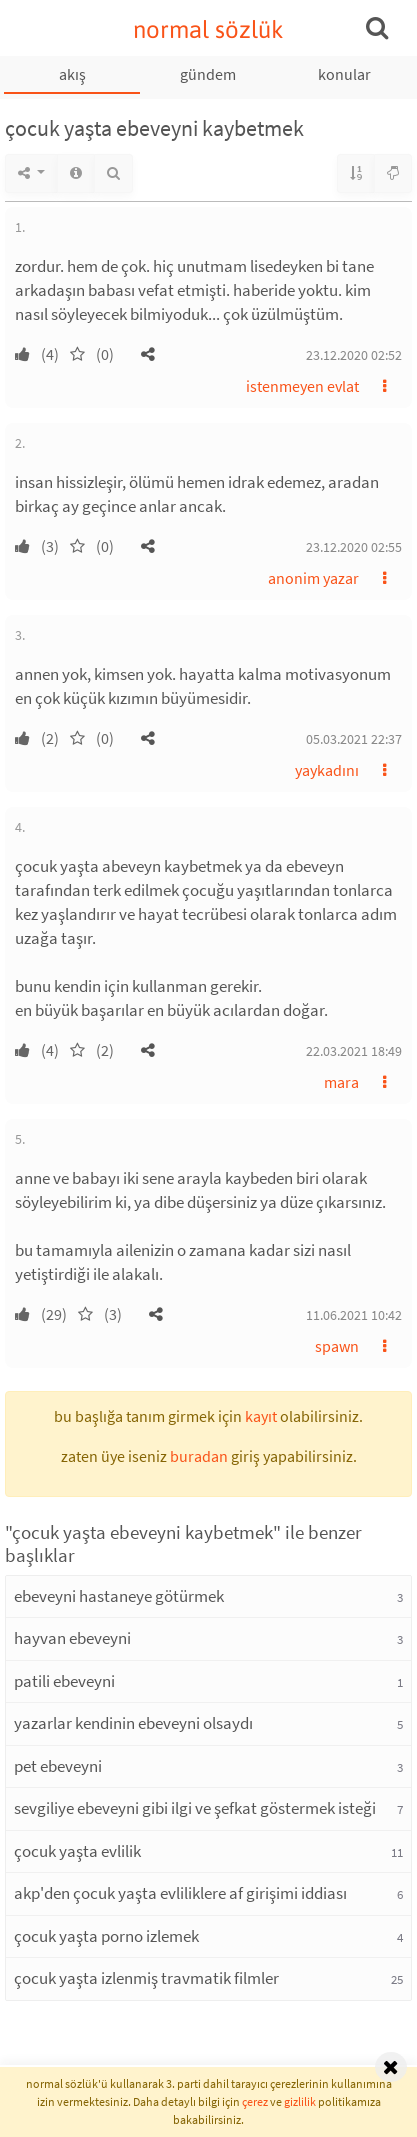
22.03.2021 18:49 (354, 1051)
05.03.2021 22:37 (354, 739)
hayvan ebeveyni (72, 1638)
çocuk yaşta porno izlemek (106, 1936)
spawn (337, 1346)
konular (344, 74)
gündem (208, 74)
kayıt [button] (261, 1416)
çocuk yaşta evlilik (77, 1851)
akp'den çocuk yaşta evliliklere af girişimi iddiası (180, 1893)
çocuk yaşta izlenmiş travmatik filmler (146, 1978)
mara (341, 1082)
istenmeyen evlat (302, 386)
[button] (148, 354)
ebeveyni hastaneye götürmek (119, 1596)
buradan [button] (199, 1456)
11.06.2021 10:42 (354, 1315)
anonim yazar (313, 578)
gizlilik (300, 2101)
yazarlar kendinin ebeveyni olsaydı (133, 1723)
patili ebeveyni (64, 1681)
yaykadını (327, 770)
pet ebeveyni (58, 1766)
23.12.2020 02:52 (354, 355)
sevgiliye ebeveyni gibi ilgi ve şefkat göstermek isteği (195, 1808)
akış (72, 74)
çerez (255, 2101)
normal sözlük (208, 29)
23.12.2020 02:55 (354, 547)
